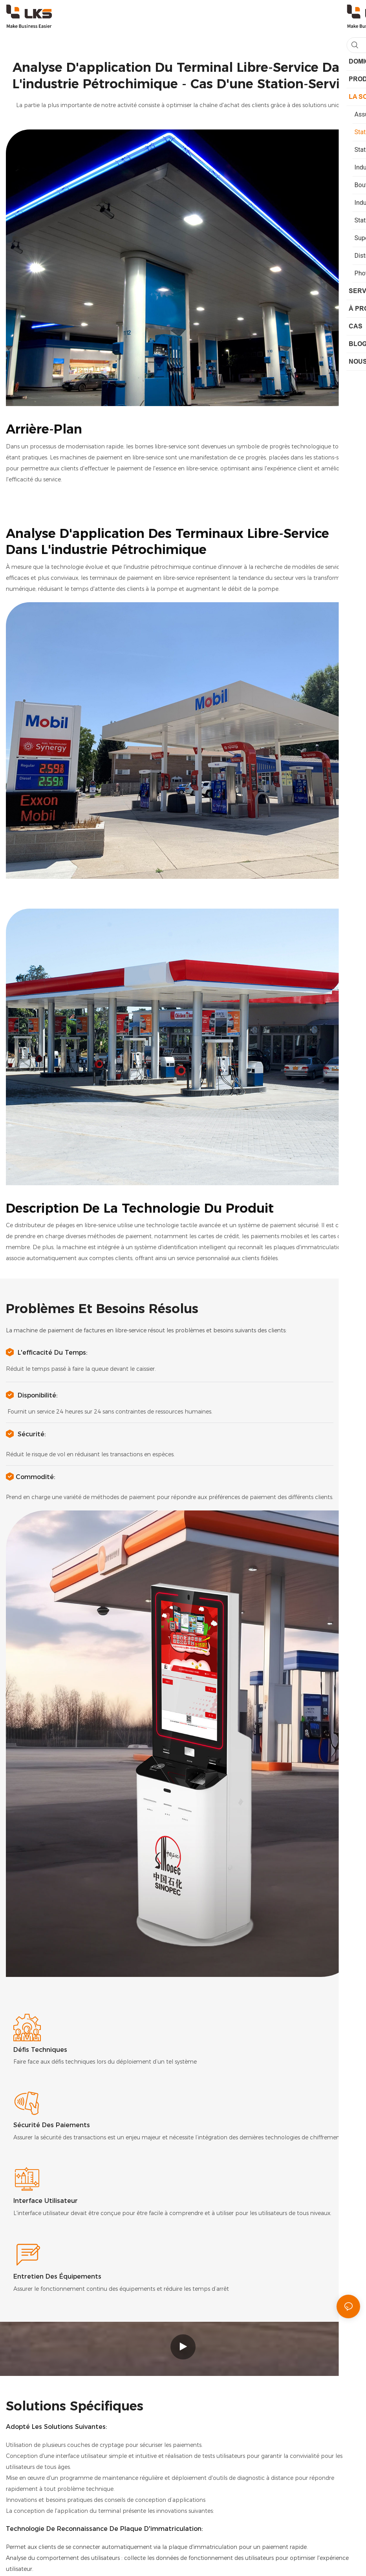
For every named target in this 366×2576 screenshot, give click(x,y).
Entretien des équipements (57, 2276)
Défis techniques (40, 2049)
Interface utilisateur (45, 2200)
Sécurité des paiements (51, 2125)
